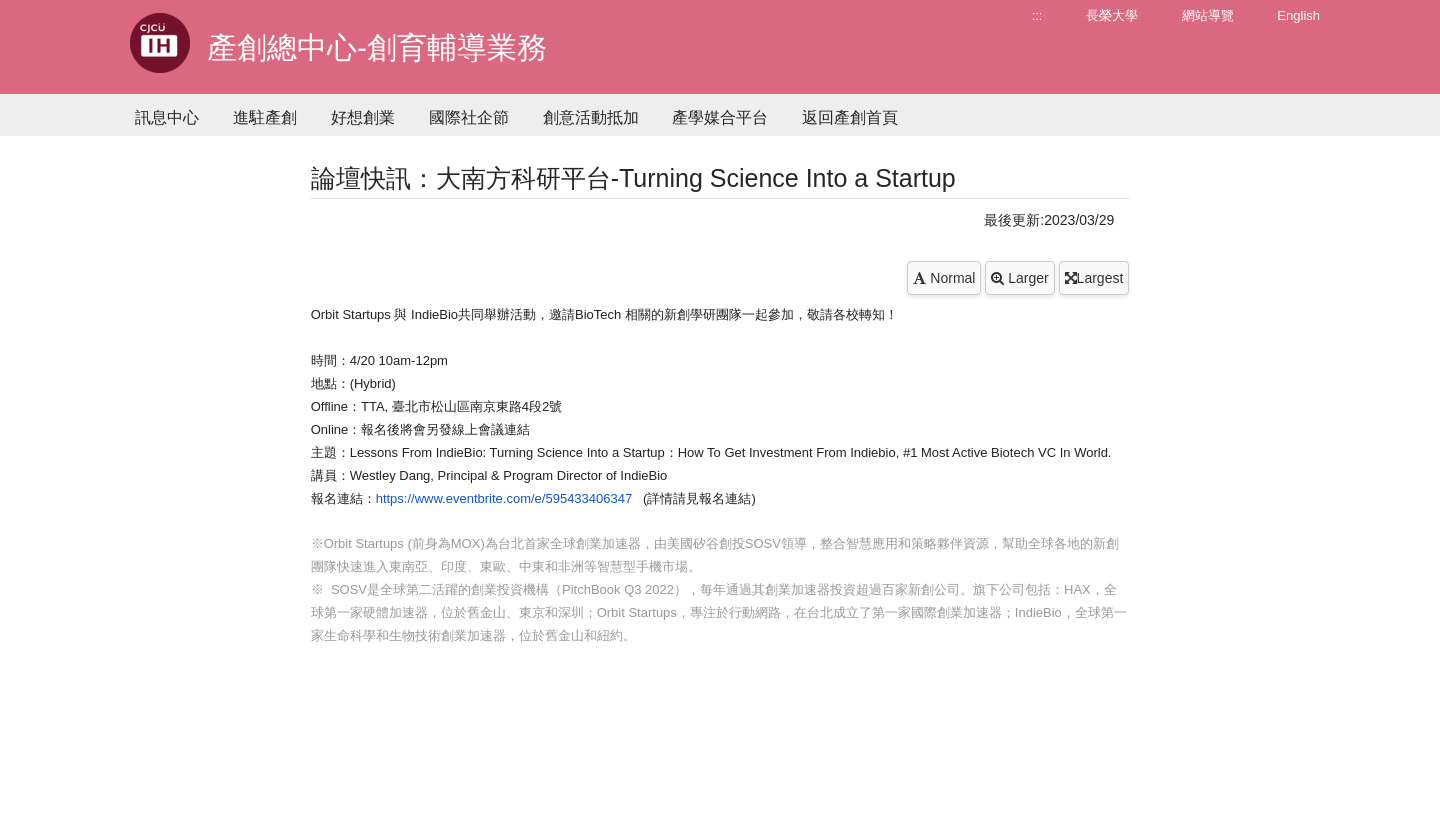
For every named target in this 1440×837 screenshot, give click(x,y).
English (1298, 15)
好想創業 (363, 117)
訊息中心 (167, 117)
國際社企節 (469, 117)
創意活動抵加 (591, 117)
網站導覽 (1208, 15)
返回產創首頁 (850, 117)
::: (1037, 15)
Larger (1019, 278)
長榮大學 (1112, 15)
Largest (1094, 278)
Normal (944, 278)
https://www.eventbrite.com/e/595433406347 (504, 498)
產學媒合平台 (720, 117)
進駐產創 (265, 117)
